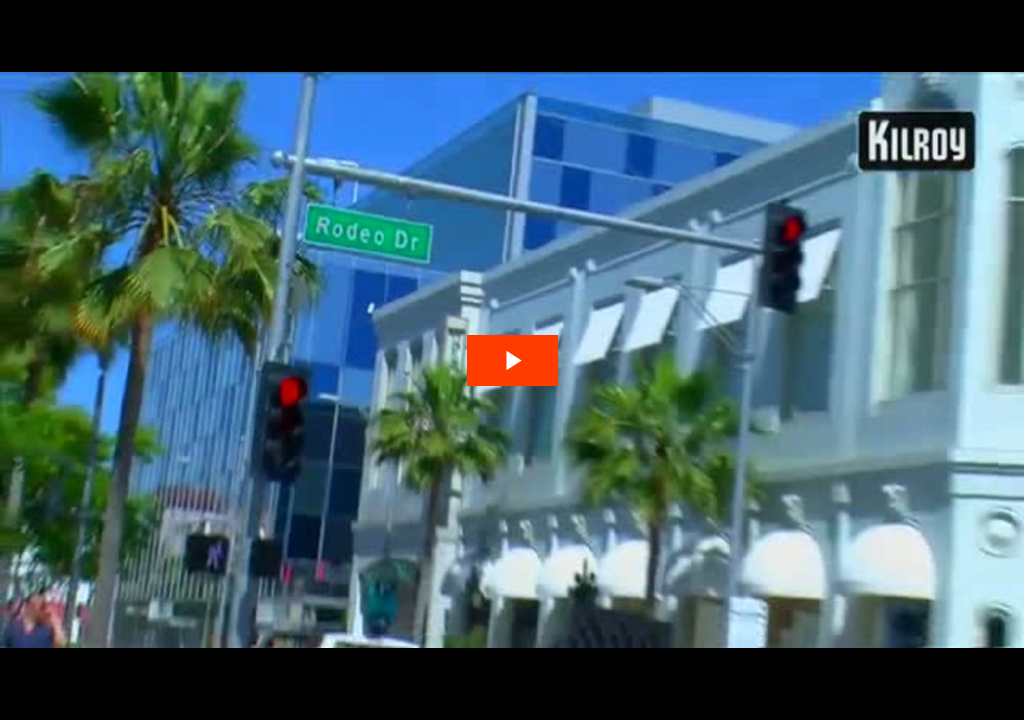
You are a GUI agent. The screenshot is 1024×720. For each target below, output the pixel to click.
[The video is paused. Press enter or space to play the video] (512, 360)
